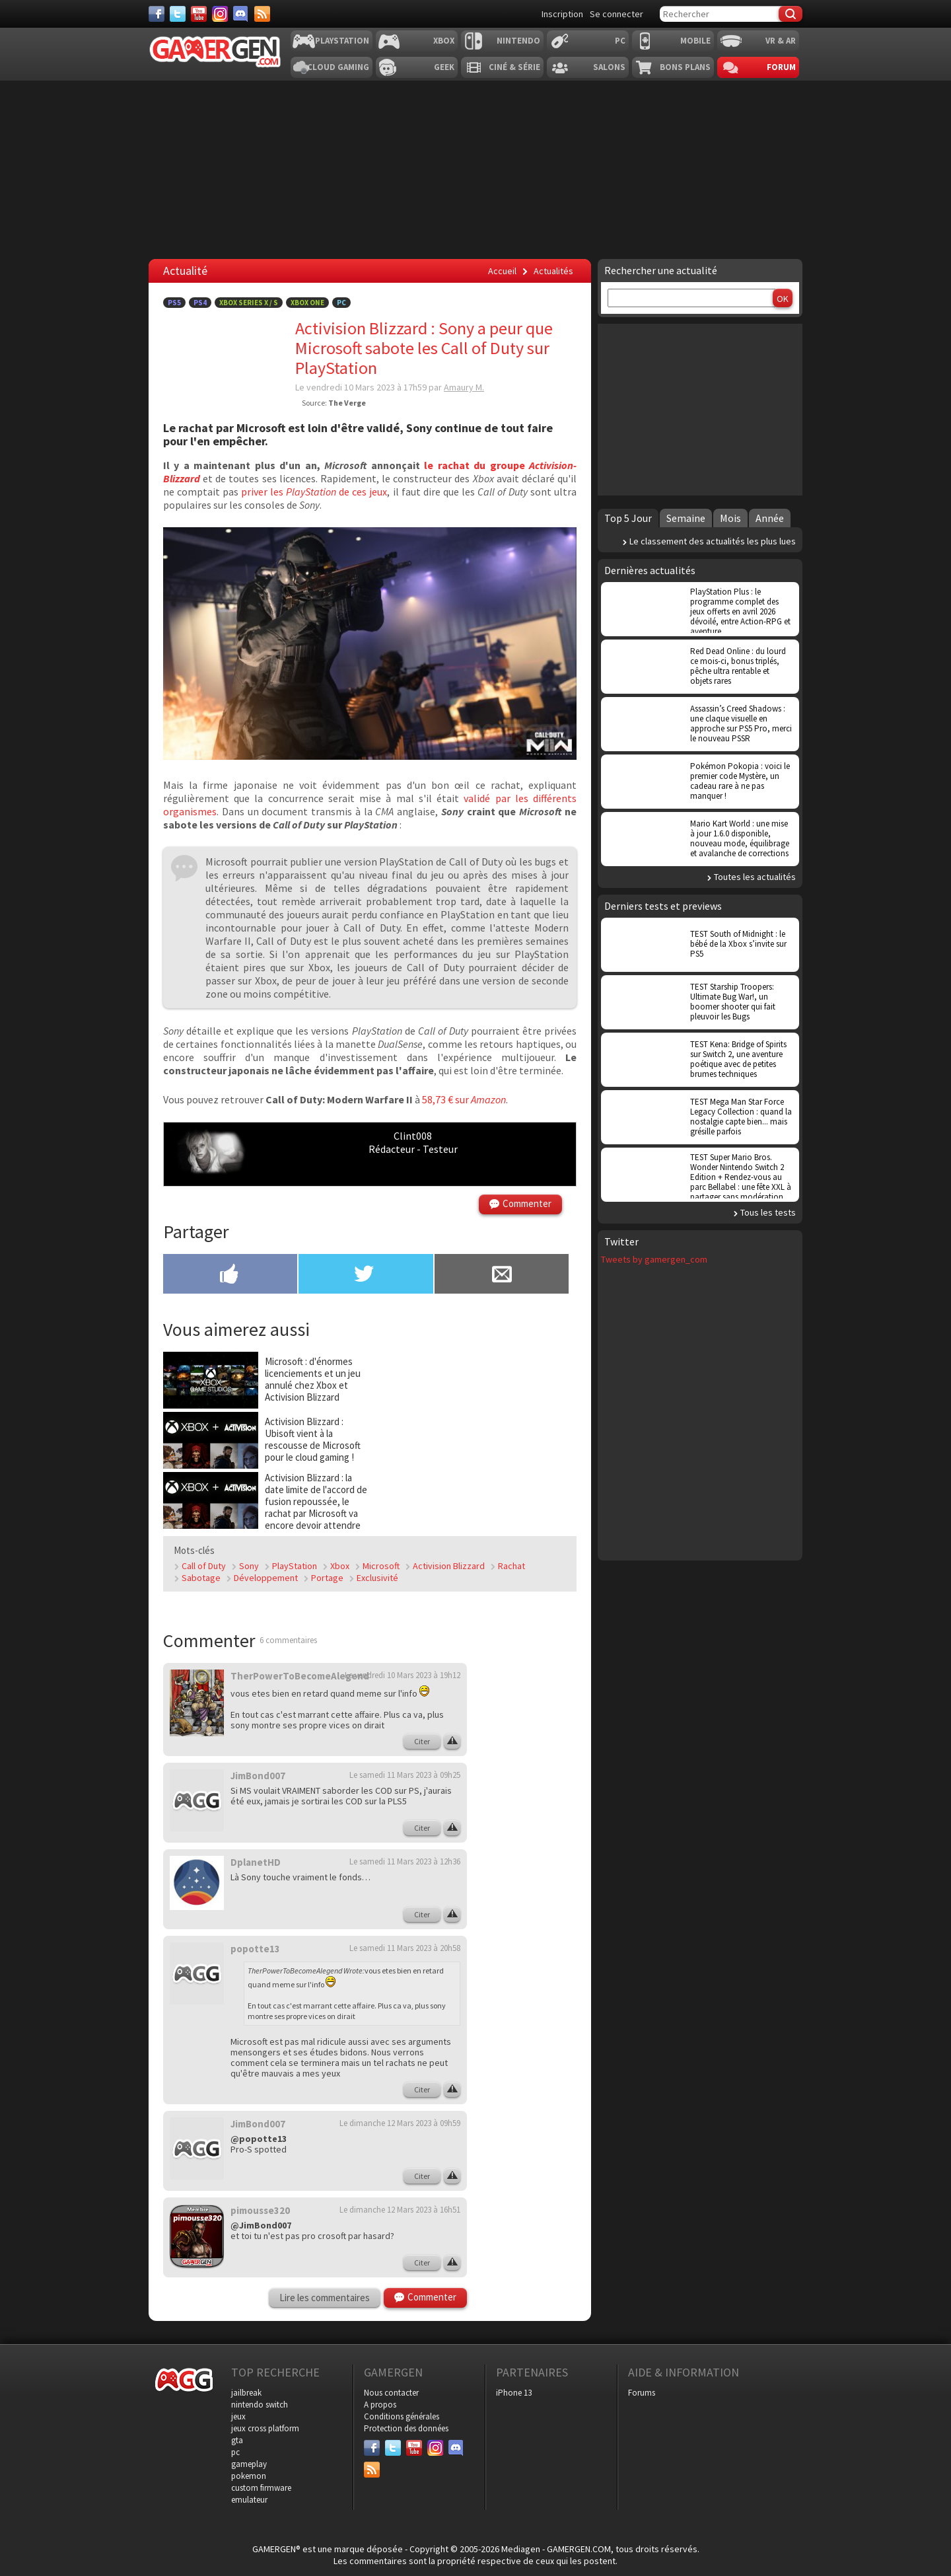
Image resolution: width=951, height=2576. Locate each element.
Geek (444, 67)
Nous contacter (391, 2392)
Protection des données (406, 2428)
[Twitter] (178, 14)
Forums (641, 2392)
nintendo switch (259, 2404)
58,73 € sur (464, 1099)
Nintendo (518, 40)
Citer (422, 1741)
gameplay (249, 2464)
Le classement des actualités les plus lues (712, 541)
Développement (266, 1578)
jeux (238, 2416)
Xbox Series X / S (248, 302)
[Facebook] (156, 14)
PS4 (200, 302)
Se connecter (616, 14)
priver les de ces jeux (314, 491)
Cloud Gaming (338, 67)
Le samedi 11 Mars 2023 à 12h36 (404, 1861)
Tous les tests (768, 1212)
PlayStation (294, 1566)
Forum (781, 67)
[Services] (262, 14)
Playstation (342, 40)
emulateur (249, 2499)
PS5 (174, 302)
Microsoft (381, 1566)
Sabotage (201, 1578)
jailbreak (246, 2392)
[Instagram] (220, 14)
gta (237, 2440)
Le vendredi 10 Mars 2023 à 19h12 (402, 1675)
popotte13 (255, 1948)
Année (770, 518)
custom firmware (261, 2487)
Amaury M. (464, 387)
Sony (249, 1566)
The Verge (347, 403)
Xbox (443, 40)
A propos (380, 2404)
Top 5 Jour (628, 518)
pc (235, 2452)
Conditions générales (401, 2416)
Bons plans (685, 67)
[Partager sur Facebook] (230, 1275)
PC (620, 40)
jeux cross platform (265, 2428)
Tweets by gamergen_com (654, 1259)
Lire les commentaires (324, 2297)
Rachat (511, 1566)
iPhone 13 (514, 2392)
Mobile (695, 40)
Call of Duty (204, 1566)
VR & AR (780, 40)
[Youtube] (199, 14)
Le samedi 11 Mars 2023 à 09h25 (404, 1775)
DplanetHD (255, 1862)
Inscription (562, 14)
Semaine (685, 518)
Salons (609, 67)
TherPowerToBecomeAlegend (299, 1676)
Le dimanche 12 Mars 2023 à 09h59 (399, 2123)
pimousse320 (260, 2210)
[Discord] (241, 14)
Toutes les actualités (755, 877)
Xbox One (307, 302)
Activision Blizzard (449, 1566)
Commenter (527, 1203)
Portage (327, 1578)
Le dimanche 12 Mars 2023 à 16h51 (399, 2209)
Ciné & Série (514, 67)
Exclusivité (377, 1578)
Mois (730, 518)
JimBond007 (257, 1775)
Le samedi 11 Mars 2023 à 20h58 (404, 1948)
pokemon (248, 2476)
